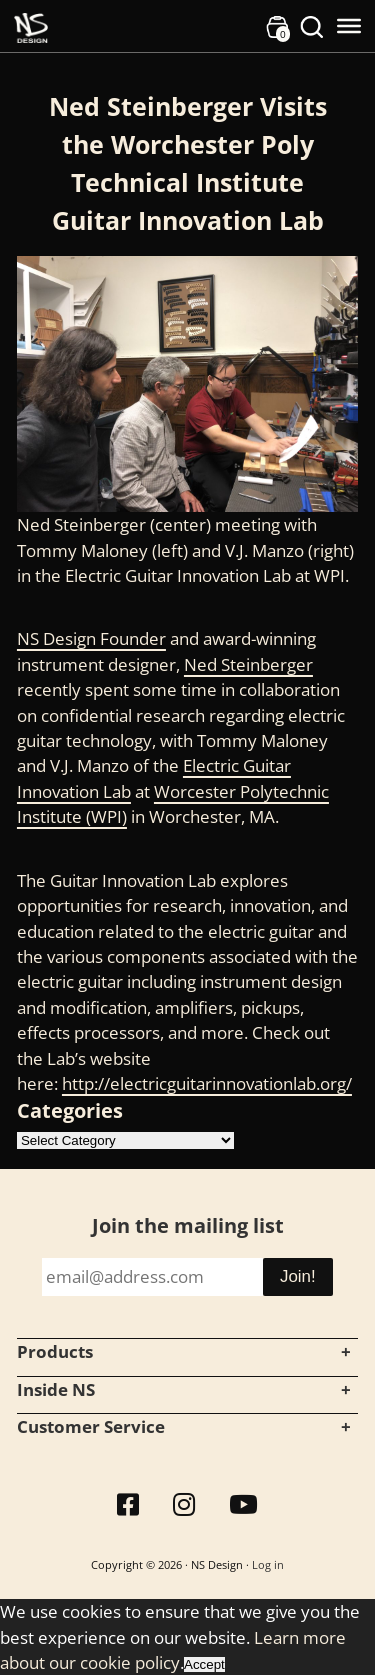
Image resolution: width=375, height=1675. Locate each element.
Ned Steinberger (248, 664)
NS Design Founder (91, 638)
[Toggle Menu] (349, 26)
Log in (268, 1564)
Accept (204, 1664)
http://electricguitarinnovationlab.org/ (207, 1083)
